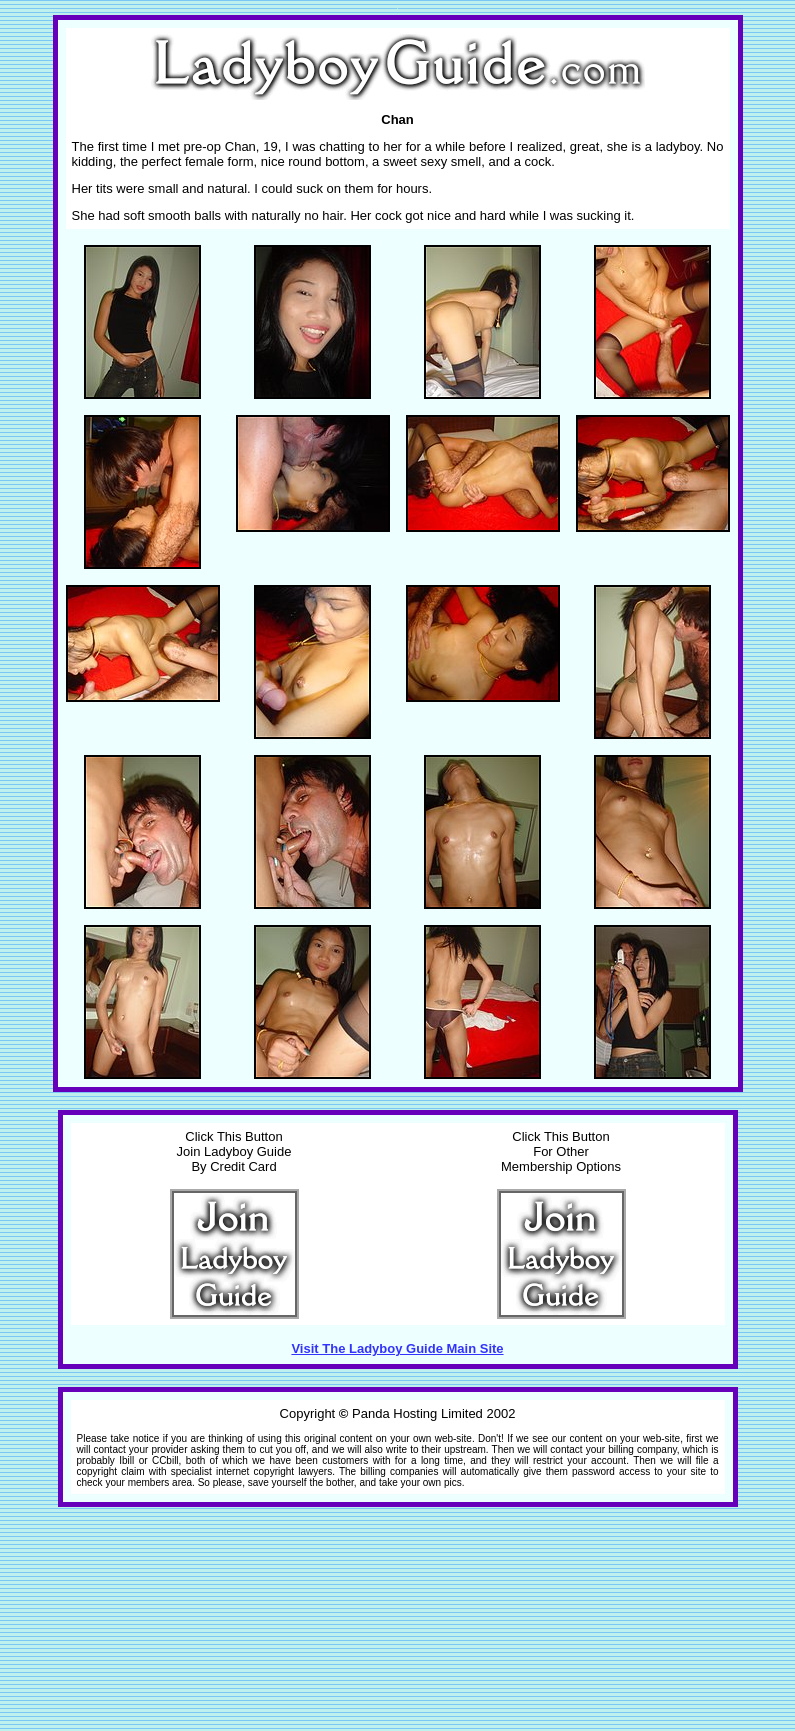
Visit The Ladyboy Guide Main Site (397, 1348)
